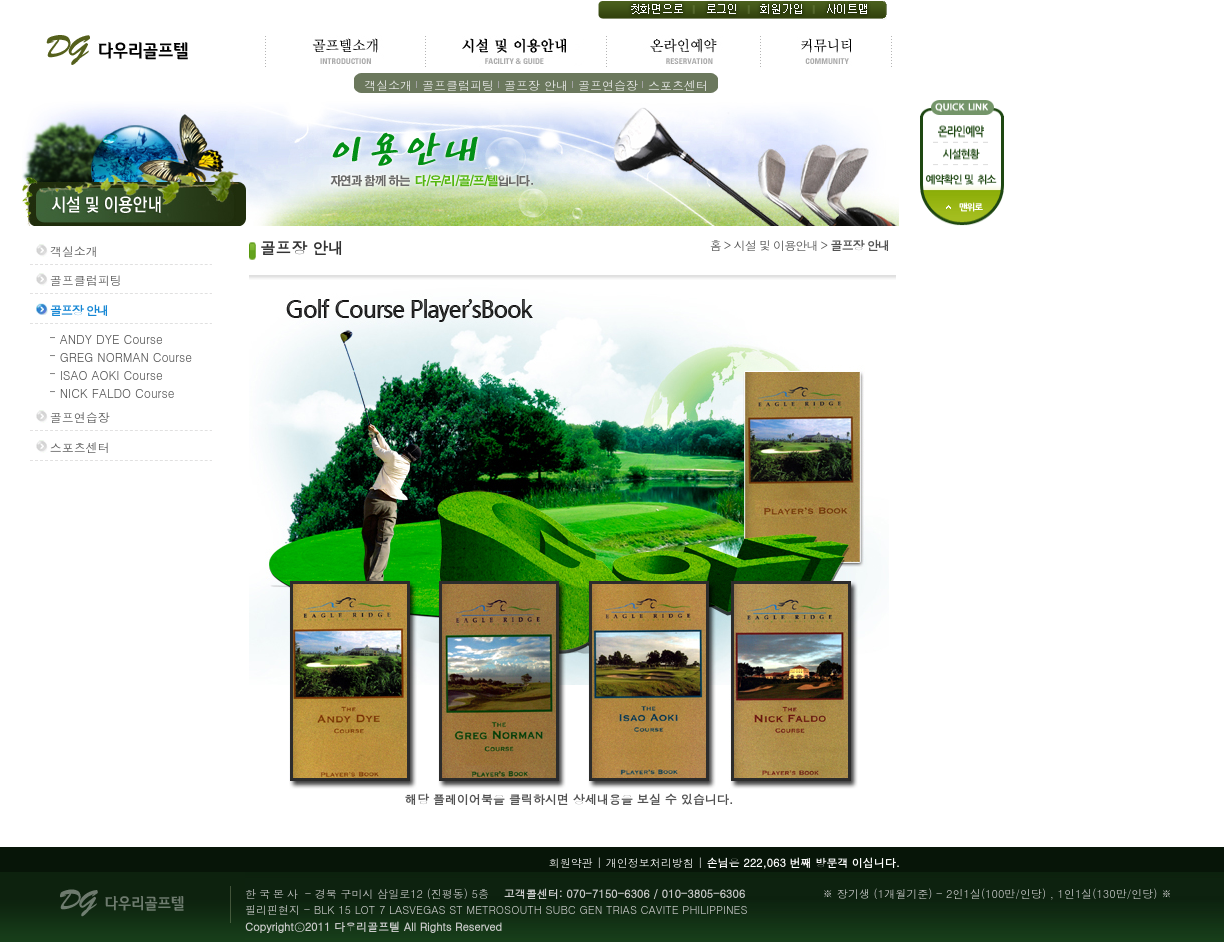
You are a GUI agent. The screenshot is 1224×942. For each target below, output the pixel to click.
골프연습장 (608, 84)
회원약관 (571, 862)
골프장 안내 (536, 84)
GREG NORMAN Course (126, 356)
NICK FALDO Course (117, 392)
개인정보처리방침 (650, 862)
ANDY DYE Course (111, 338)
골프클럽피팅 (458, 84)
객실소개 (388, 84)
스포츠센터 (678, 84)
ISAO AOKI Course (111, 374)
